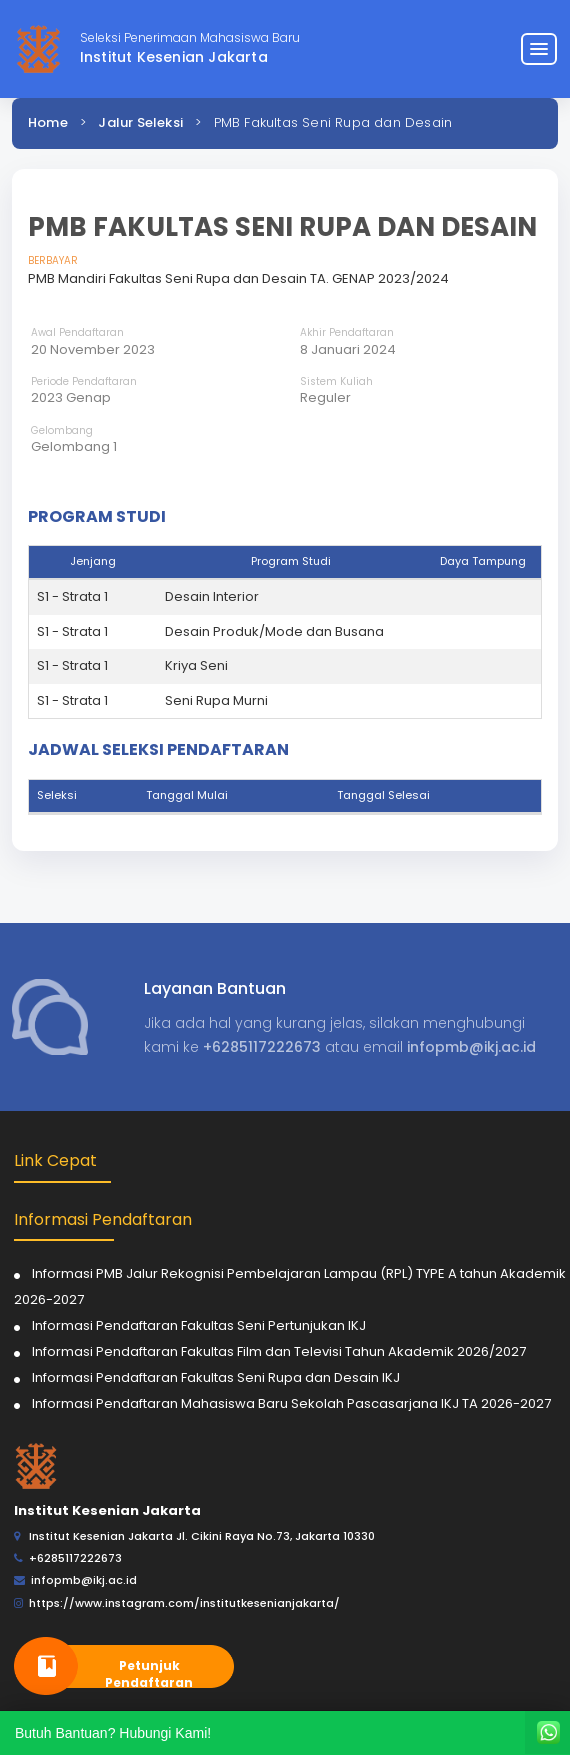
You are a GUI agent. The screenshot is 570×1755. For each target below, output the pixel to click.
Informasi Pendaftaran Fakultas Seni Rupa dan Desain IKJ (216, 1377)
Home (48, 122)
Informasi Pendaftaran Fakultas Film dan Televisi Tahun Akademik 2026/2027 (279, 1351)
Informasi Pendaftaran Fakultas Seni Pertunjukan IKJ (199, 1325)
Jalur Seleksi (140, 122)
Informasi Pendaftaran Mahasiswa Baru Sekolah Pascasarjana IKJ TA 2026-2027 (291, 1403)
